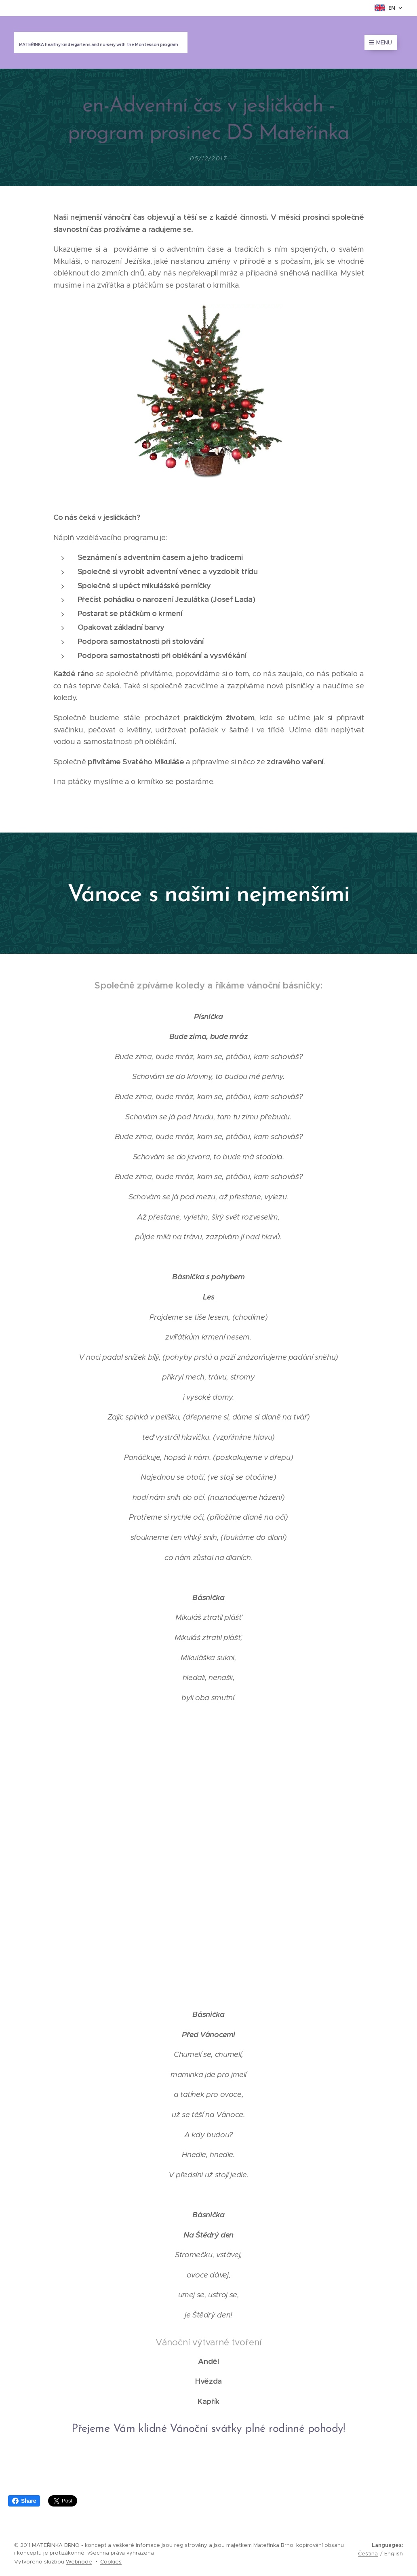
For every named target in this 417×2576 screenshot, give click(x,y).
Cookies (111, 2561)
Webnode (79, 2561)
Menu (380, 42)
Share (24, 2501)
